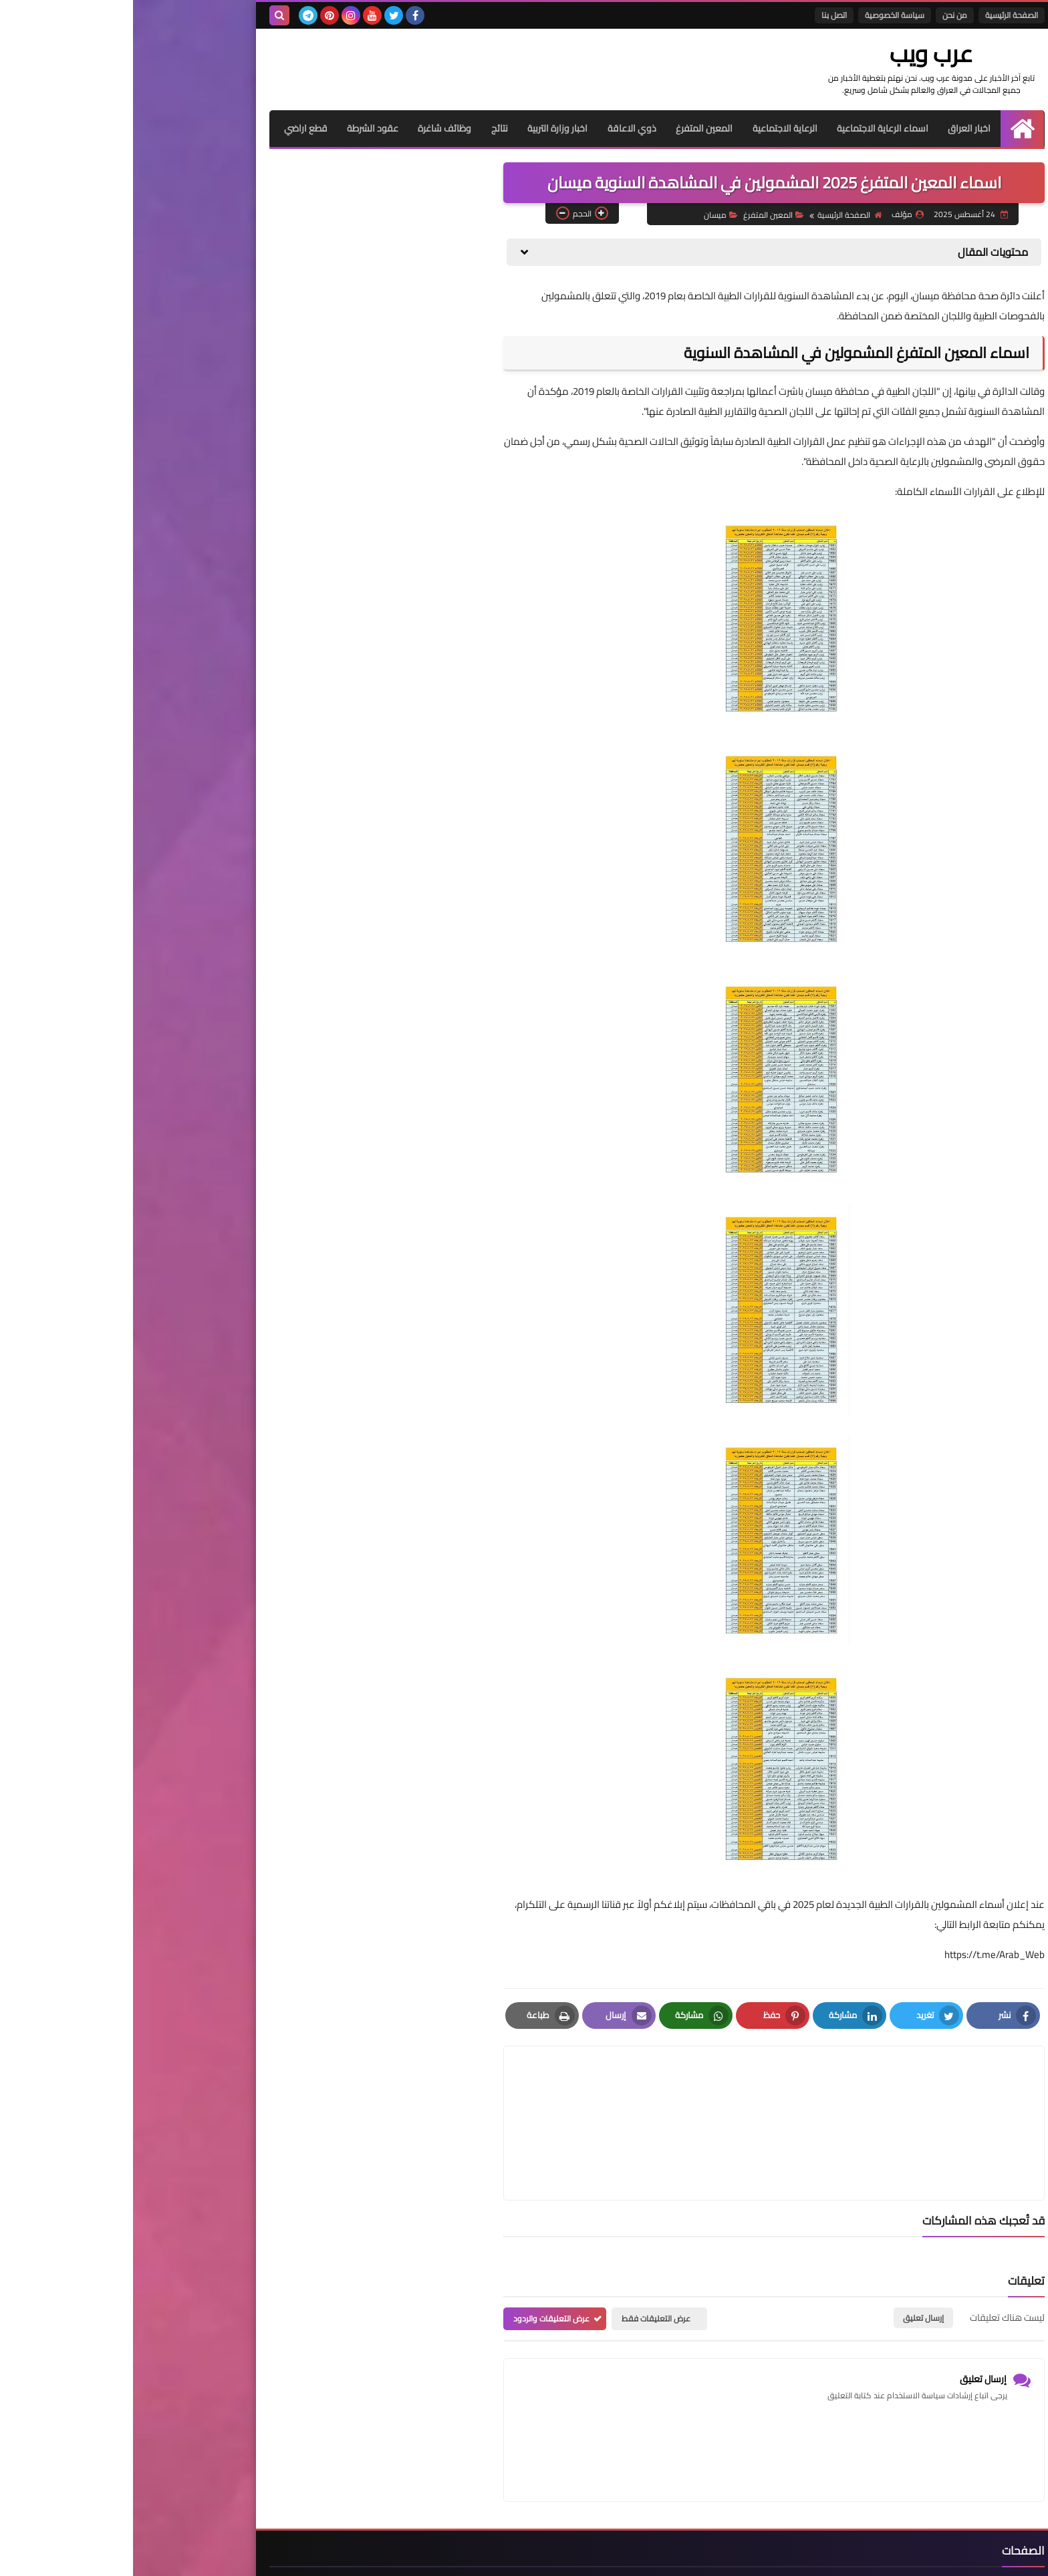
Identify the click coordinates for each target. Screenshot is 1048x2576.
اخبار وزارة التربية (423, 127)
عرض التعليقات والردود (418, 2254)
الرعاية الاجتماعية (651, 127)
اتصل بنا (701, 15)
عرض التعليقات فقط (523, 2254)
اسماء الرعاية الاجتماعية (749, 127)
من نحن (821, 15)
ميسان (587, 214)
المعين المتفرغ (570, 127)
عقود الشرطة (237, 127)
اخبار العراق (836, 127)
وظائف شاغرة (309, 127)
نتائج (364, 127)
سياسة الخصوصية (761, 15)
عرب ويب (815, 53)
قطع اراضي (169, 127)
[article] (512, 2090)
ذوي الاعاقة (497, 127)
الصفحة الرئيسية (878, 15)
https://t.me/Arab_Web (861, 1953)
